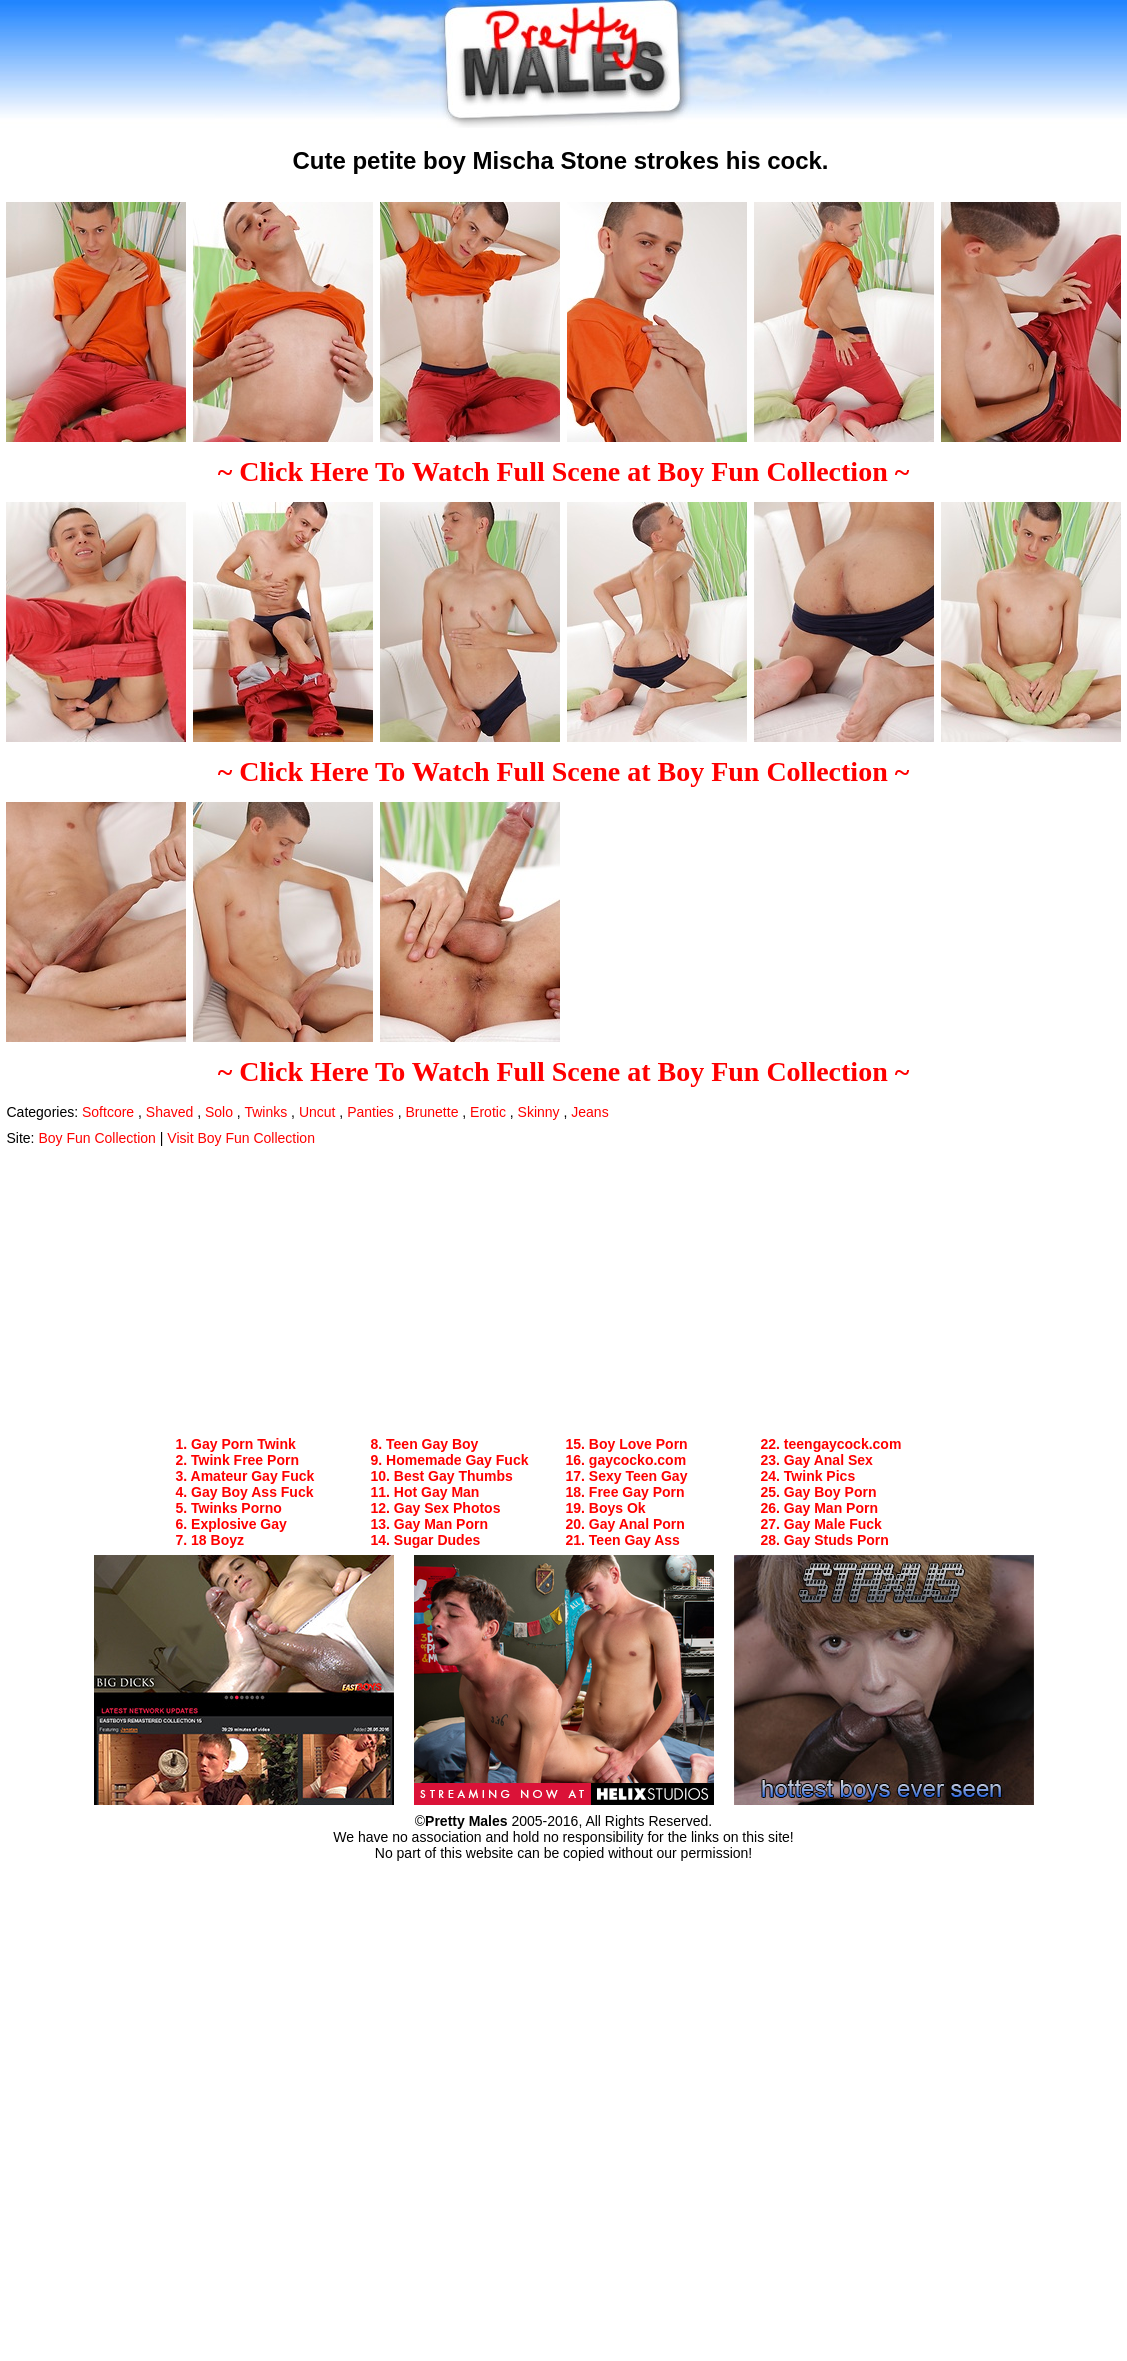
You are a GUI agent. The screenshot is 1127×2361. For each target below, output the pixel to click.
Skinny (539, 1112)
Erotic (488, 1112)
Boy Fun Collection (97, 1138)
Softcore (108, 1112)
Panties (370, 1112)
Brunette (432, 1112)
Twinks (265, 1112)
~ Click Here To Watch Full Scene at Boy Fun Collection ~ (564, 471)
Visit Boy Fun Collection (241, 1138)
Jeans (589, 1112)
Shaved (169, 1112)
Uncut (317, 1112)
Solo (219, 1112)
